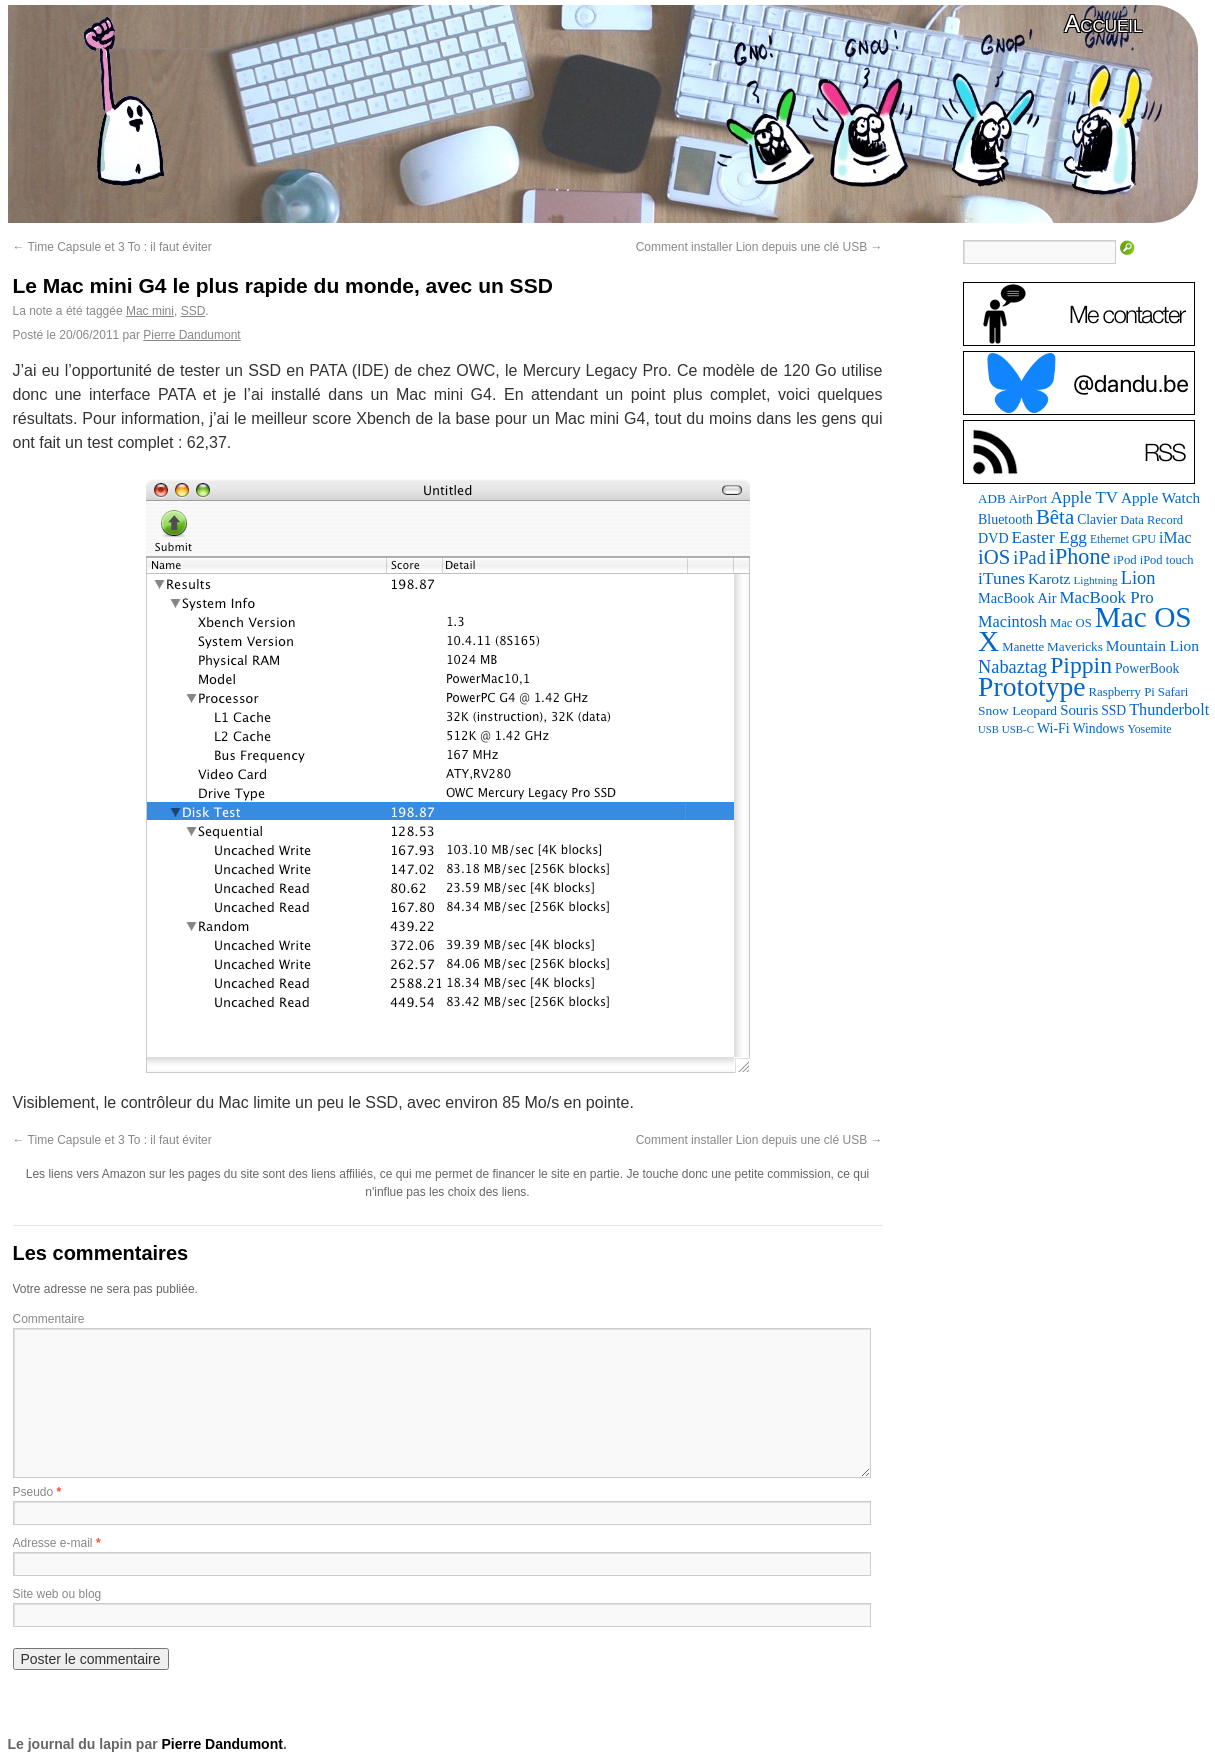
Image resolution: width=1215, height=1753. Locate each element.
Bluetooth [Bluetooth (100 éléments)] (1005, 519)
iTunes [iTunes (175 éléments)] (1001, 578)
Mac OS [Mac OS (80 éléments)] (1071, 623)
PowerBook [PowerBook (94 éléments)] (1147, 668)
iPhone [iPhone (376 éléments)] (1079, 556)
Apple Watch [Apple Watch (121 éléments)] (1160, 497)
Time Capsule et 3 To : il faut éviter (112, 247)
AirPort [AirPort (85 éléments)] (1028, 498)
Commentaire (49, 1319)
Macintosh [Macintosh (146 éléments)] (1012, 621)
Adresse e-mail (53, 1543)
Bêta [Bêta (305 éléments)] (1055, 517)
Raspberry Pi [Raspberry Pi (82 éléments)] (1122, 692)
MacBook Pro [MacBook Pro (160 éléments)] (1107, 597)
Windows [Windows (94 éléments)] (1099, 728)
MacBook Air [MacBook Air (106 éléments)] (1017, 598)
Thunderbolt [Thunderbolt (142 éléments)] (1169, 709)
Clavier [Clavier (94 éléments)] (1097, 519)
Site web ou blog (57, 1594)
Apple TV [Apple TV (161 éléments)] (1084, 497)
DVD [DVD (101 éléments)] (993, 538)
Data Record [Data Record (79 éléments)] (1151, 520)
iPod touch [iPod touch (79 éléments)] (1167, 560)
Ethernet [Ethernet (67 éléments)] (1109, 539)
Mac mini (150, 311)
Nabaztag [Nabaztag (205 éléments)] (1012, 667)
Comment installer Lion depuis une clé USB (759, 247)
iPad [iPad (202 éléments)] (1029, 558)
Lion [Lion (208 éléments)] (1138, 578)
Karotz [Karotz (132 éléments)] (1049, 578)
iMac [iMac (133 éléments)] (1175, 537)
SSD (193, 311)
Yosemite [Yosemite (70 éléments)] (1149, 729)
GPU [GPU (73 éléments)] (1144, 539)
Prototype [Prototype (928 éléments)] (1031, 686)
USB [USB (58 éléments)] (988, 729)
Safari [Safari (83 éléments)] (1173, 692)
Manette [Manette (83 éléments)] (1023, 647)
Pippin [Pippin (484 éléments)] (1081, 665)
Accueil (1103, 23)
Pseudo (33, 1492)
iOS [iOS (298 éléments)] (994, 557)
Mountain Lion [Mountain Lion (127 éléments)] (1152, 645)
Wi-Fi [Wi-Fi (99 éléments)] (1053, 728)
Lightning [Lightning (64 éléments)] (1095, 580)
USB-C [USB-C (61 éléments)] (1018, 729)
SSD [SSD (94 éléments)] (1113, 710)
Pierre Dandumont (191, 335)
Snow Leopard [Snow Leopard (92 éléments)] (1017, 710)
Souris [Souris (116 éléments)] (1079, 710)
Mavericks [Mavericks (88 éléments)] (1075, 646)
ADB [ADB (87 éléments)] (992, 498)
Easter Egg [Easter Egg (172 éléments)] (1049, 537)
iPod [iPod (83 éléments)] (1124, 560)
